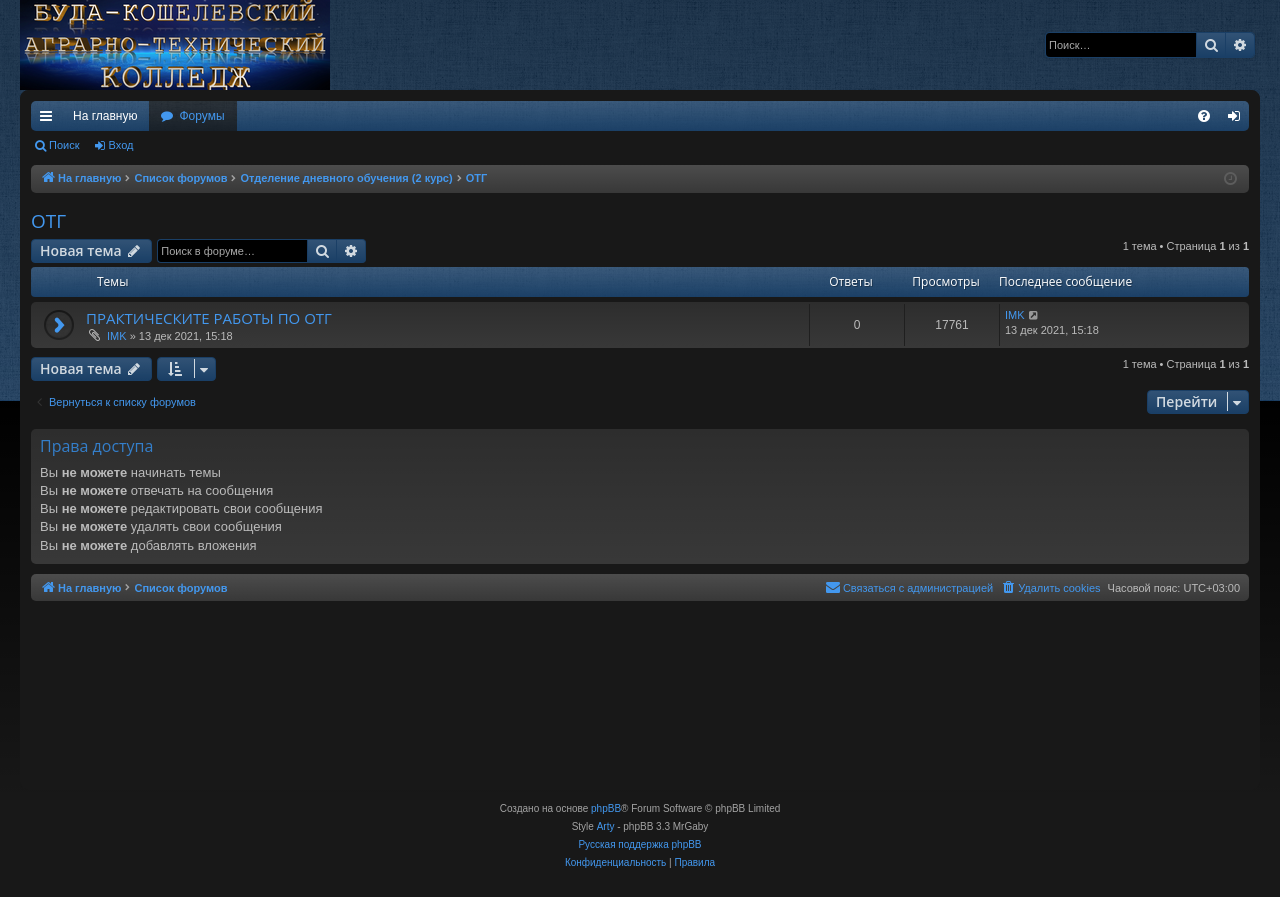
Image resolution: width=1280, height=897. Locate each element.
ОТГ (48, 221)
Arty (606, 826)
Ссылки (50, 120)
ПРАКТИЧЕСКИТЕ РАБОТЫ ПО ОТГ (209, 318)
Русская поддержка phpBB (639, 844)
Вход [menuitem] (1238, 120)
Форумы (201, 116)
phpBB (606, 808)
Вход (121, 145)
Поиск (64, 145)
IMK (117, 336)
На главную (105, 116)
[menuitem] (1204, 116)
